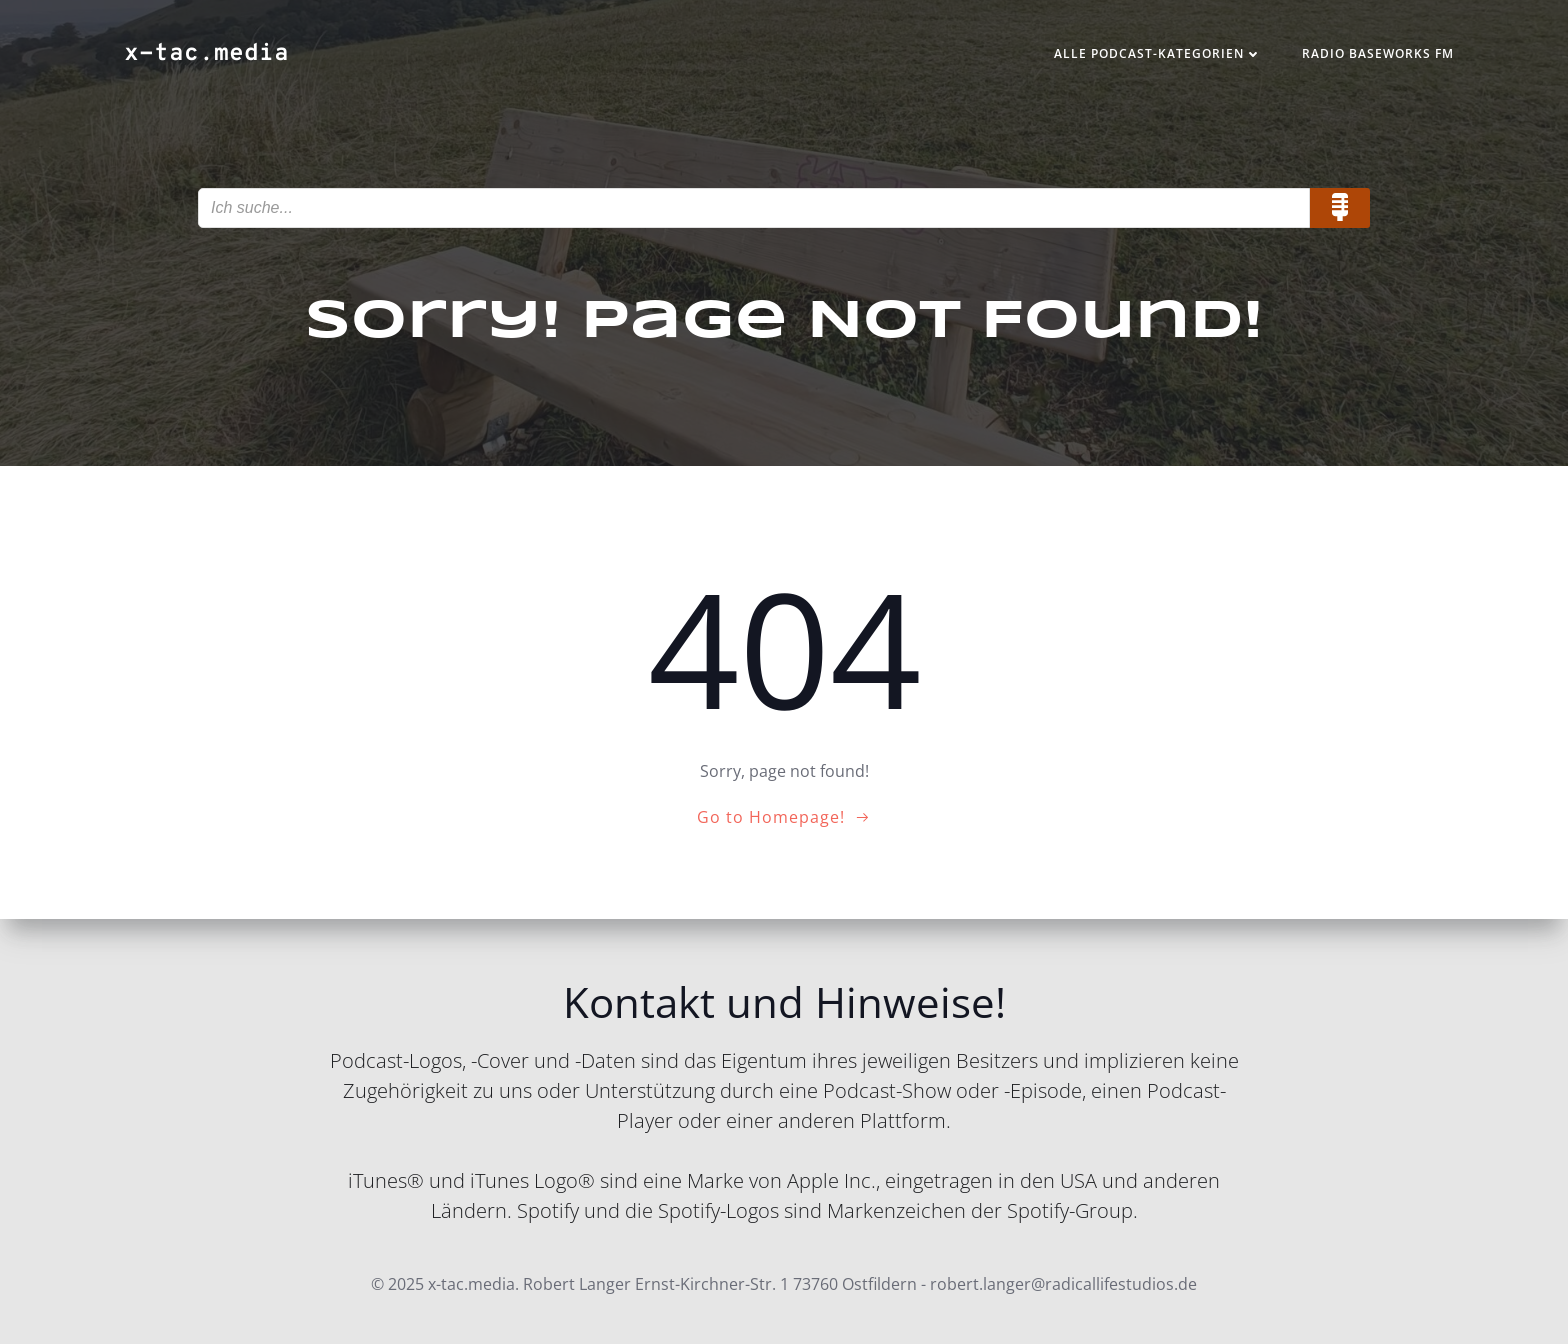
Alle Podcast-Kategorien (1158, 53)
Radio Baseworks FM (1378, 53)
